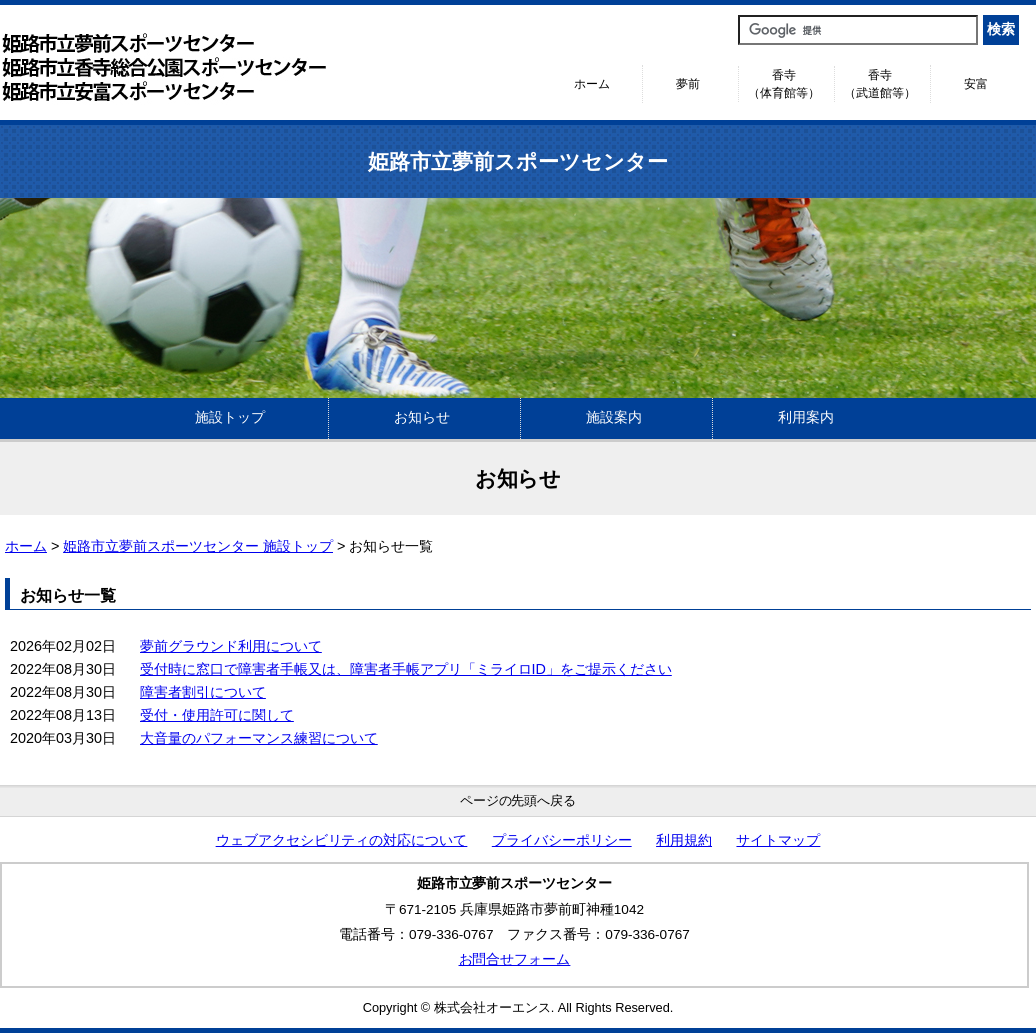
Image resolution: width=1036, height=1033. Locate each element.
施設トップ (230, 417)
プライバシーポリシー (562, 840)
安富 (976, 84)
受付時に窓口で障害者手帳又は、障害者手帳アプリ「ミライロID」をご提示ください (406, 669)
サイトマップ (778, 840)
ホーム (592, 84)
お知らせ (422, 417)
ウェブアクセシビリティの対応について (342, 840)
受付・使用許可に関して (217, 715)
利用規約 (684, 840)
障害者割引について (203, 692)
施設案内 (614, 417)
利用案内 (806, 417)
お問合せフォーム (515, 959)
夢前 (688, 84)
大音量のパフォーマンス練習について (259, 738)
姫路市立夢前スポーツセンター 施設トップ (198, 546)
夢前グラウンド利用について (231, 646)
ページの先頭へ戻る (518, 800)
